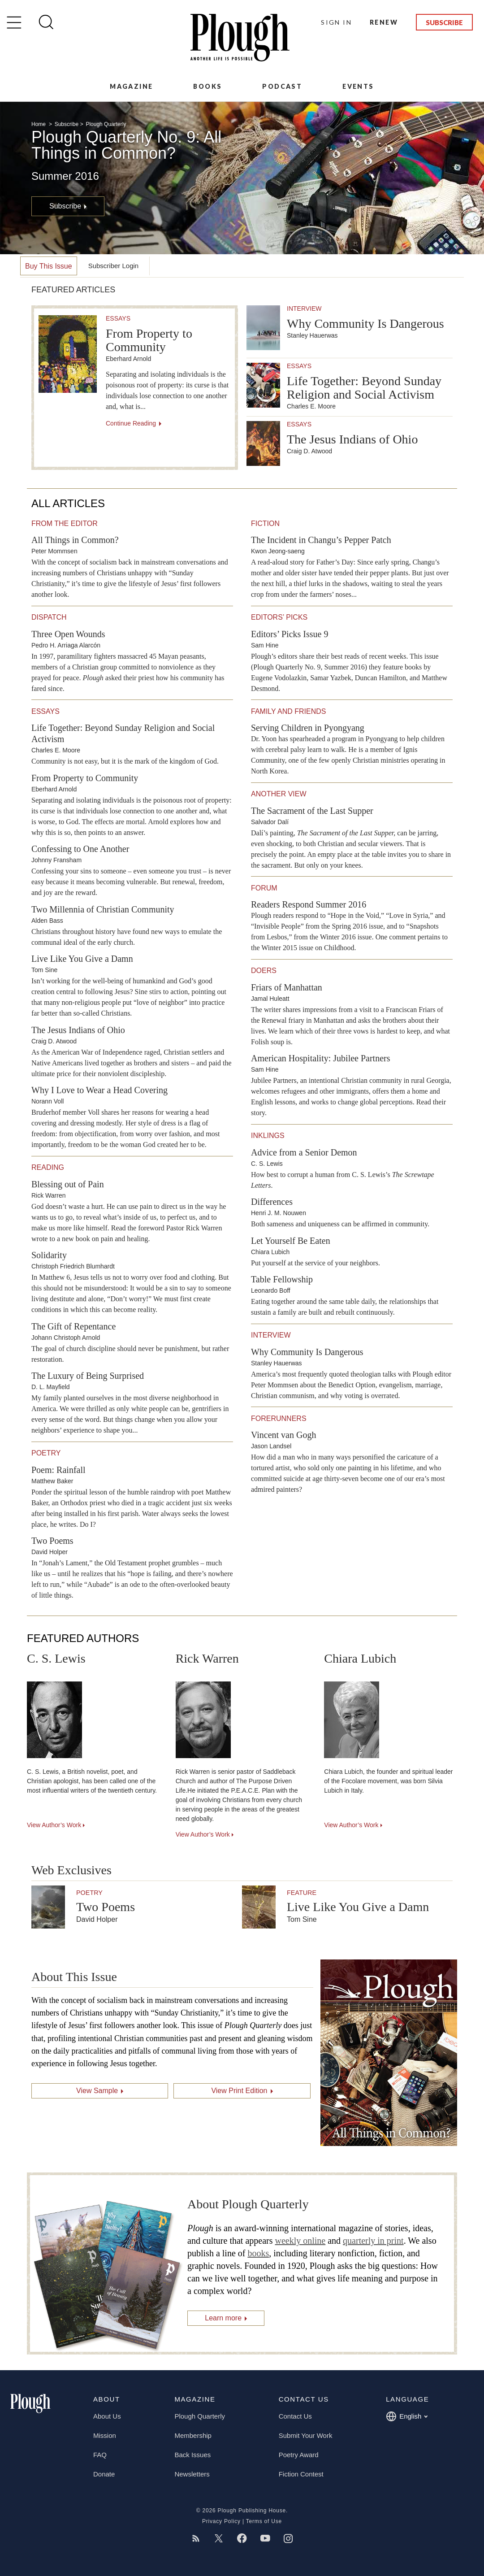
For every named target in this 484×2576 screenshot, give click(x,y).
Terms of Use (264, 2521)
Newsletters (191, 2474)
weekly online (300, 2241)
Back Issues (192, 2455)
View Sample (97, 2090)
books (258, 2253)
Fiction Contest (301, 2474)
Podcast (282, 86)
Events (358, 86)
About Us (107, 2416)
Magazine (131, 86)
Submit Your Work (306, 2435)
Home (39, 124)
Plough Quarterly (106, 124)
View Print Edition (239, 2090)
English (407, 2416)
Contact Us (295, 2416)
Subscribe (444, 22)
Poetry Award (299, 2455)
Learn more (223, 2318)
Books (207, 86)
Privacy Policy (221, 2521)
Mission (104, 2435)
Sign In (336, 22)
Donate (104, 2474)
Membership (193, 2435)
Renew (384, 22)
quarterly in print (373, 2241)
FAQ (100, 2455)
